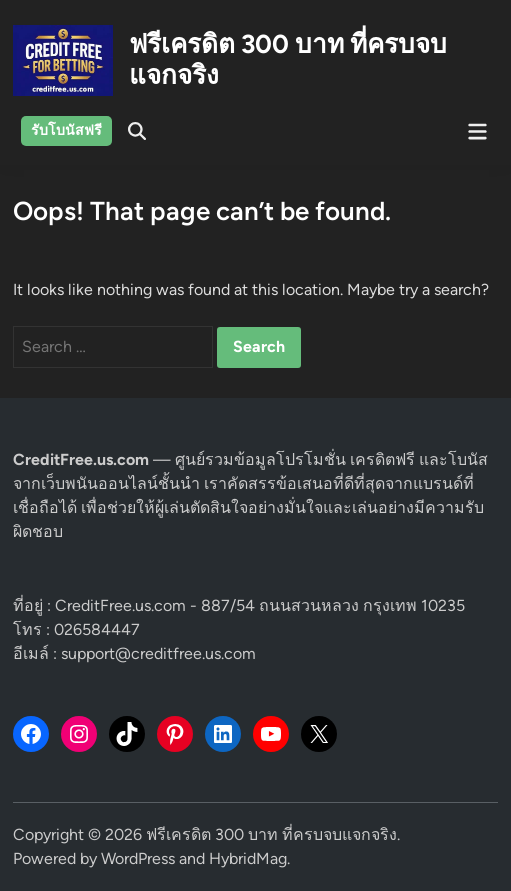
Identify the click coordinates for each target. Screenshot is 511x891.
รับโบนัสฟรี (66, 130)
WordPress (138, 858)
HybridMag (248, 858)
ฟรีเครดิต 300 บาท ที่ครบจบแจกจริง (288, 59)
